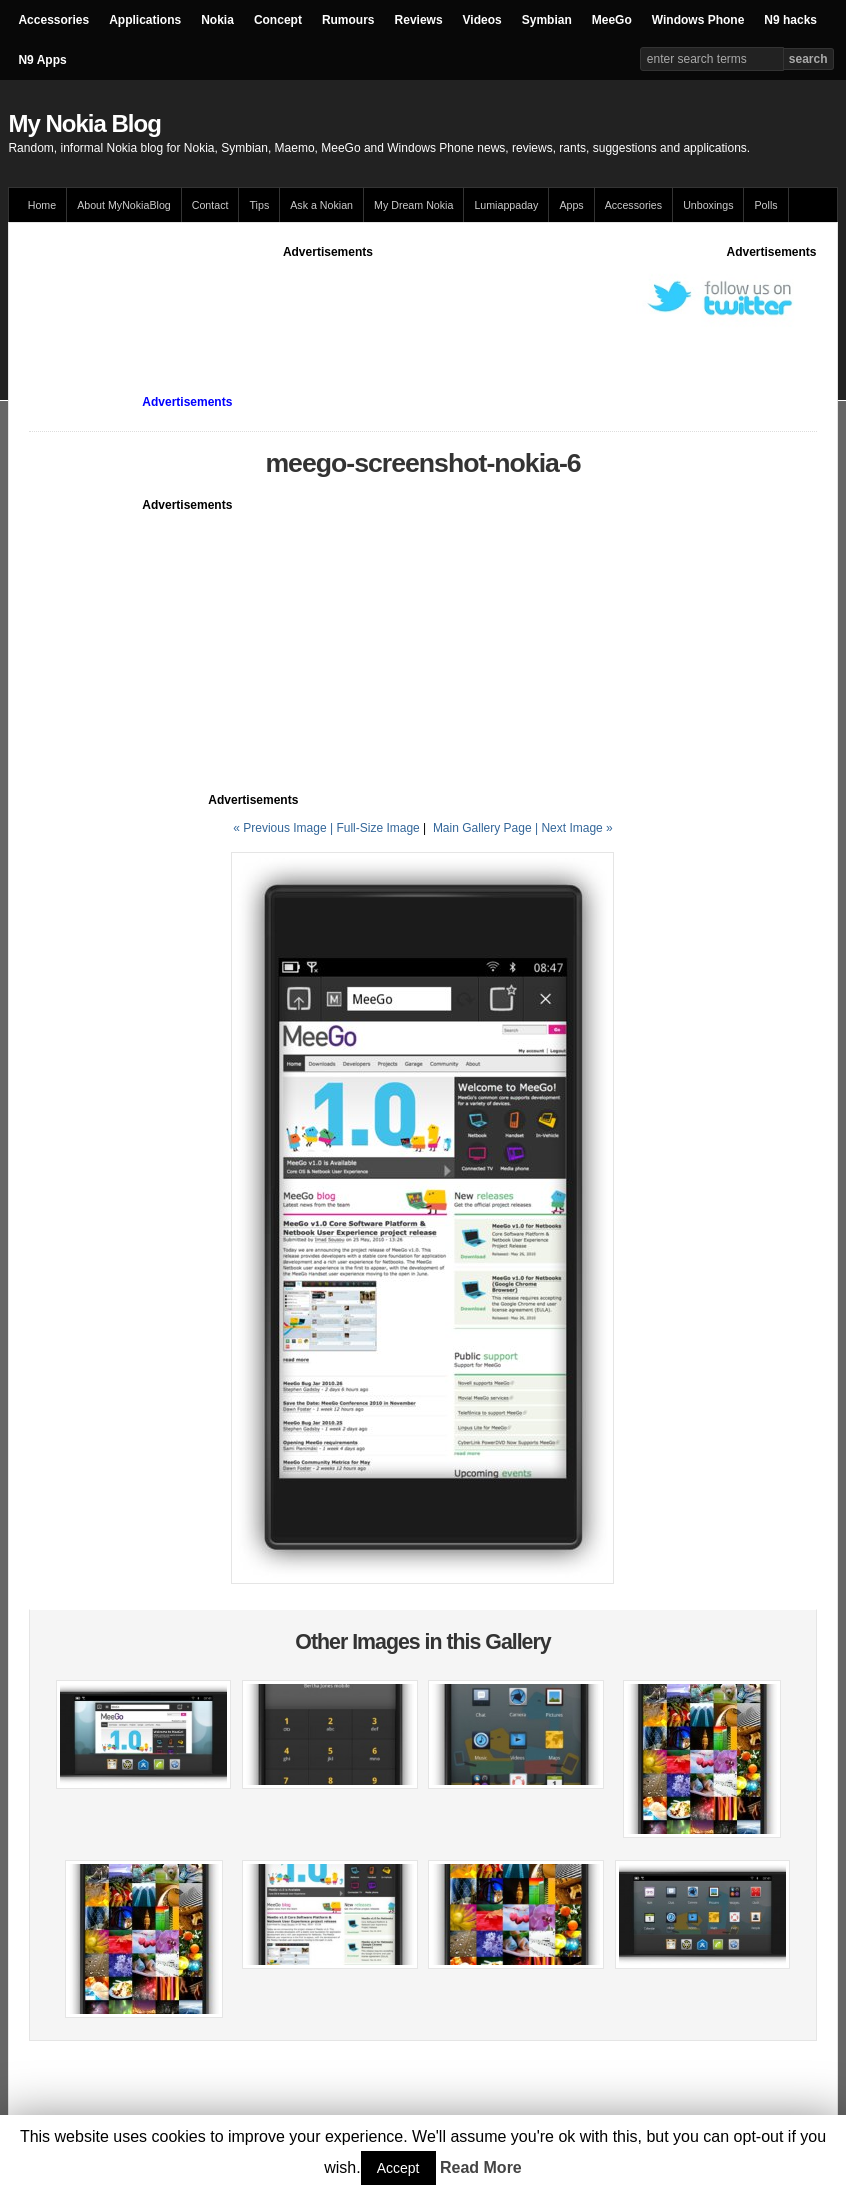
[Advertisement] (393, 306)
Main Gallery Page (482, 828)
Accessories (53, 20)
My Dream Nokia (413, 205)
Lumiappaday (506, 205)
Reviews (419, 20)
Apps (571, 205)
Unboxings (708, 205)
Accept (398, 2168)
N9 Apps (42, 60)
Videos (482, 20)
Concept (278, 20)
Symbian (547, 20)
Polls (765, 205)
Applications (145, 20)
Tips (259, 205)
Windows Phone (698, 20)
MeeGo (612, 20)
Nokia (217, 20)
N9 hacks (790, 20)
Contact (210, 205)
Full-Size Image (377, 828)
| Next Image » (574, 828)
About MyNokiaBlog (124, 205)
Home (42, 205)
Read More (481, 2167)
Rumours (348, 20)
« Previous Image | (284, 828)
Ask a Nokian (321, 205)
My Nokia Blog (84, 123)
